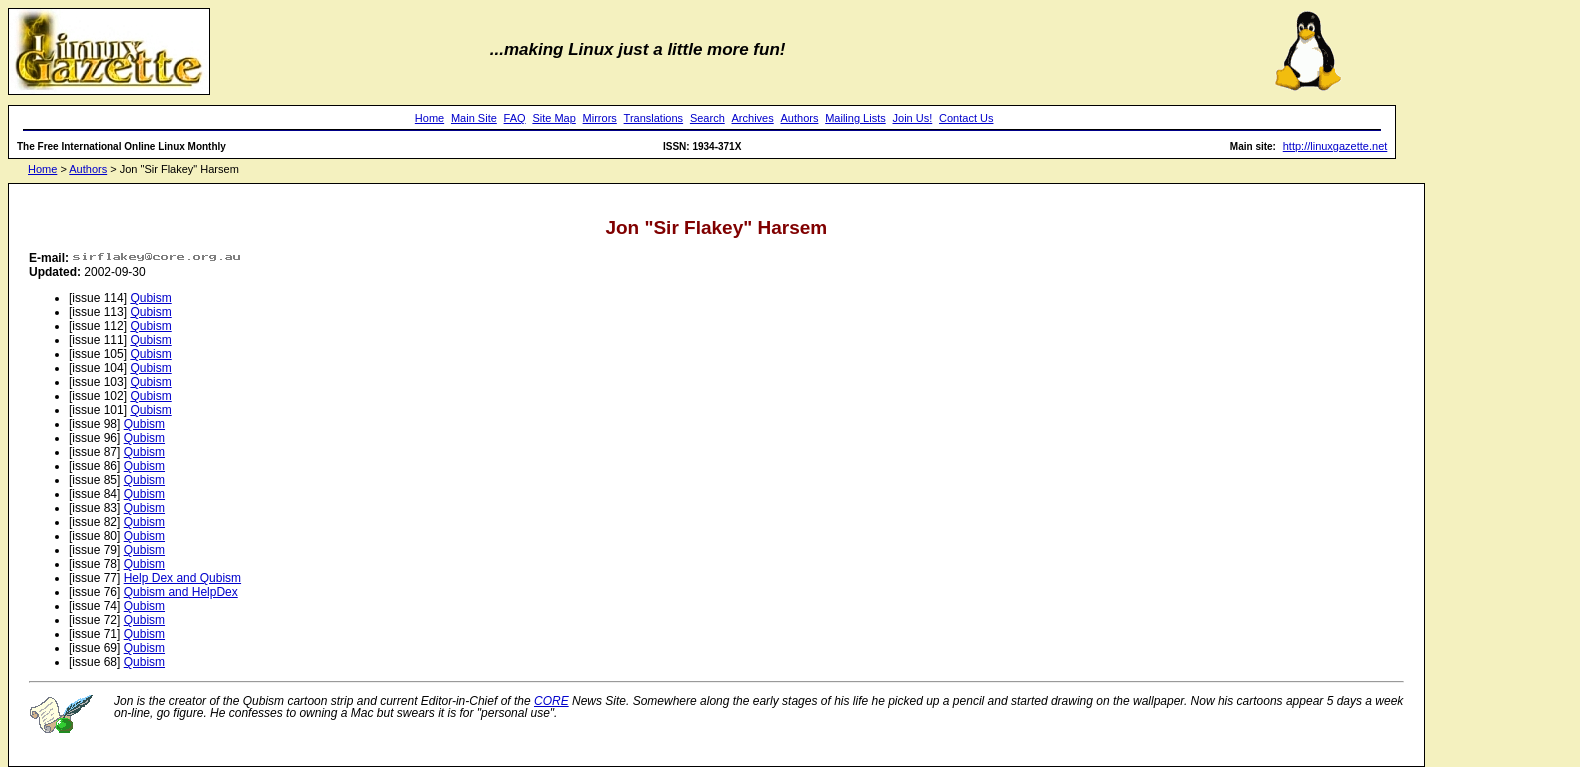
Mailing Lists (855, 118)
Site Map (553, 118)
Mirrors (600, 118)
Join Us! (913, 118)
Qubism (150, 298)
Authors (800, 118)
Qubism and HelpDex (181, 592)
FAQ (515, 118)
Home (429, 118)
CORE (551, 701)
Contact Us (966, 118)
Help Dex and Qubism (182, 578)
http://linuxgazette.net (1335, 146)
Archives (753, 118)
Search (707, 118)
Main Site (474, 118)
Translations (654, 118)
